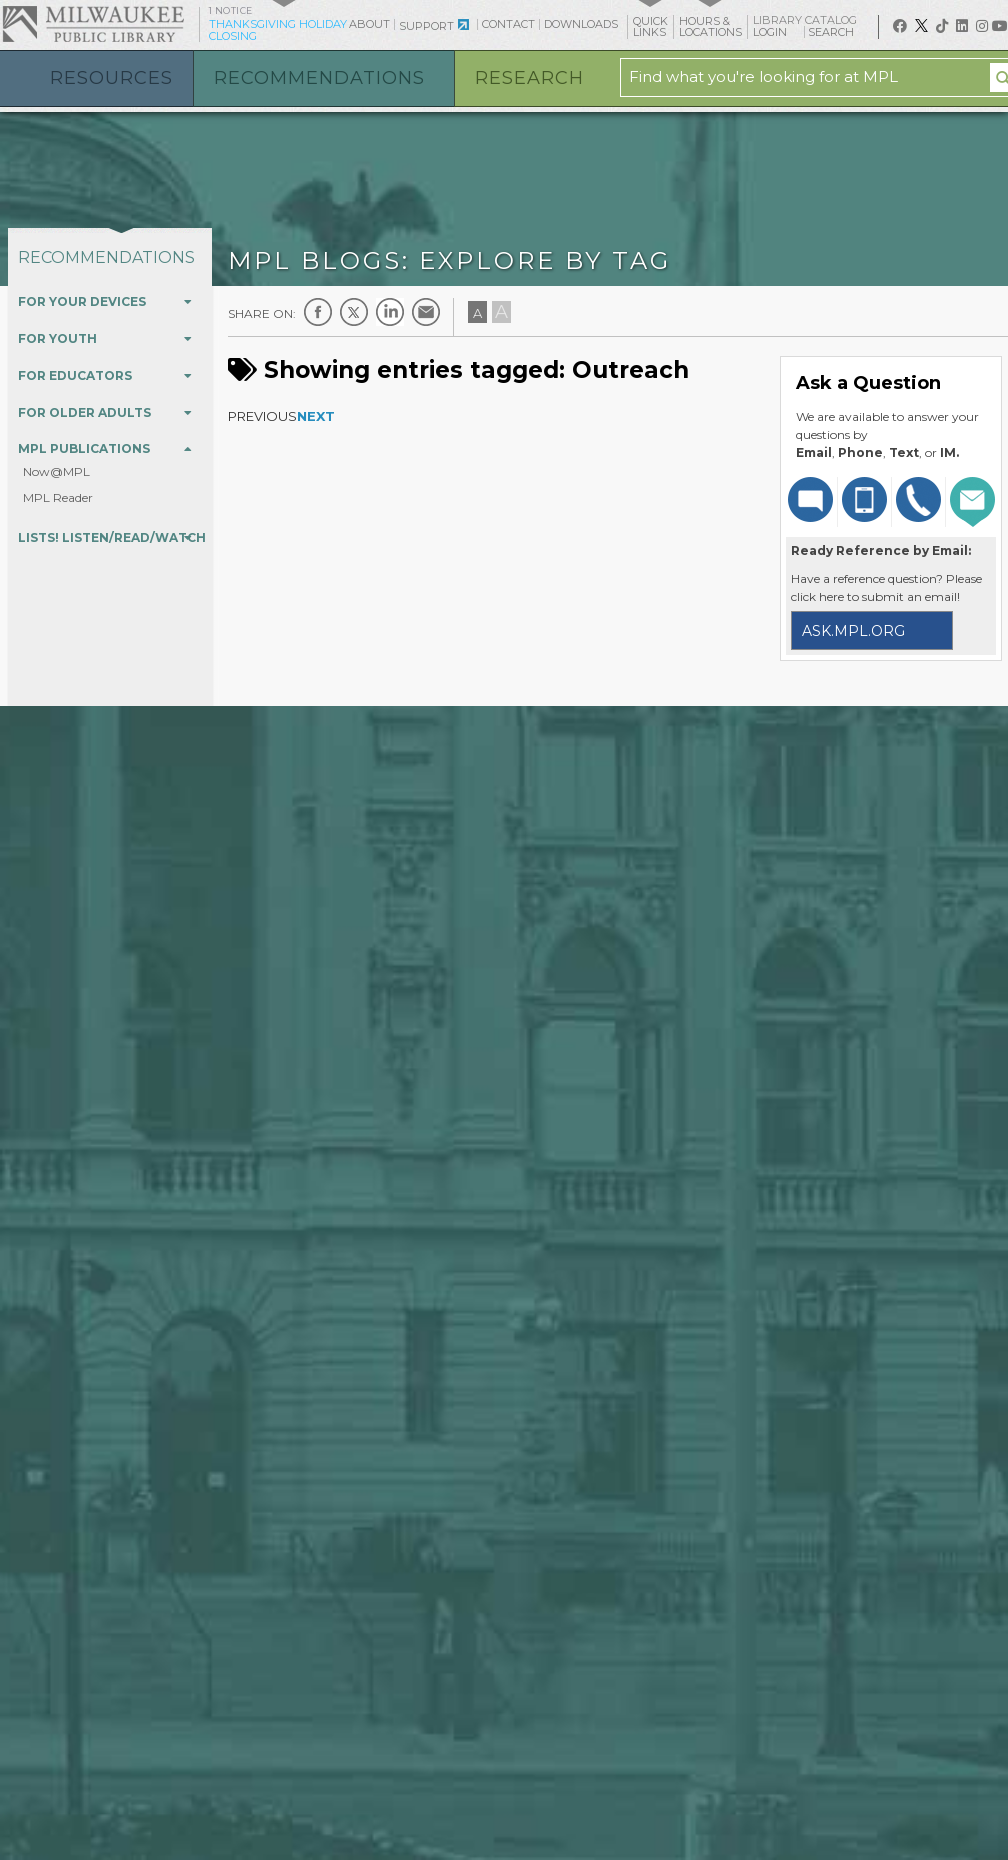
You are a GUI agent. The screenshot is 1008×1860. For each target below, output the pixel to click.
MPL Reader (58, 497)
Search (838, 32)
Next (316, 416)
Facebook (318, 312)
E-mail (426, 312)
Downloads (581, 24)
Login (777, 32)
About (369, 24)
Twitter (354, 312)
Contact (508, 24)
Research (529, 78)
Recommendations (319, 78)
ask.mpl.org (853, 631)
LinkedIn (390, 312)
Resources (111, 78)
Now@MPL (56, 471)
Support (426, 26)
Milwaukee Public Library (93, 23)
